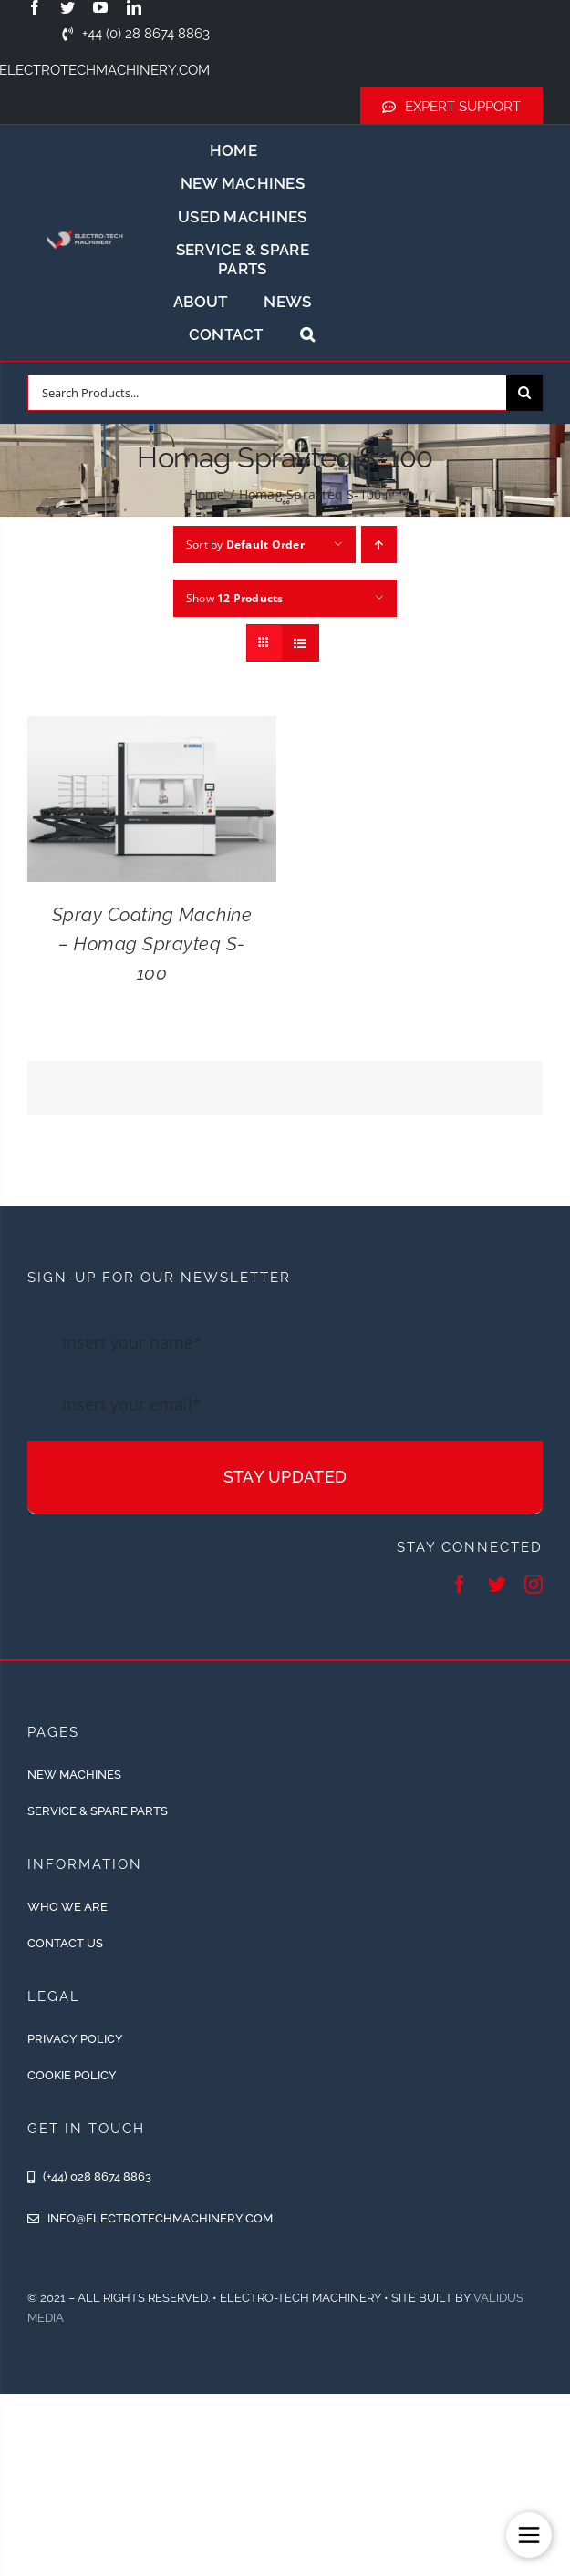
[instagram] (533, 1584)
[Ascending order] (379, 544)
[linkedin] (134, 7)
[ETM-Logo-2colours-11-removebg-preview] (85, 226)
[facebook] (34, 7)
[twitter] (67, 7)
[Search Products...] (266, 393)
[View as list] (300, 643)
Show (235, 598)
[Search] (524, 393)
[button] (307, 334)
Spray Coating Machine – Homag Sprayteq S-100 (152, 944)
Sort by (245, 544)
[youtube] (100, 7)
